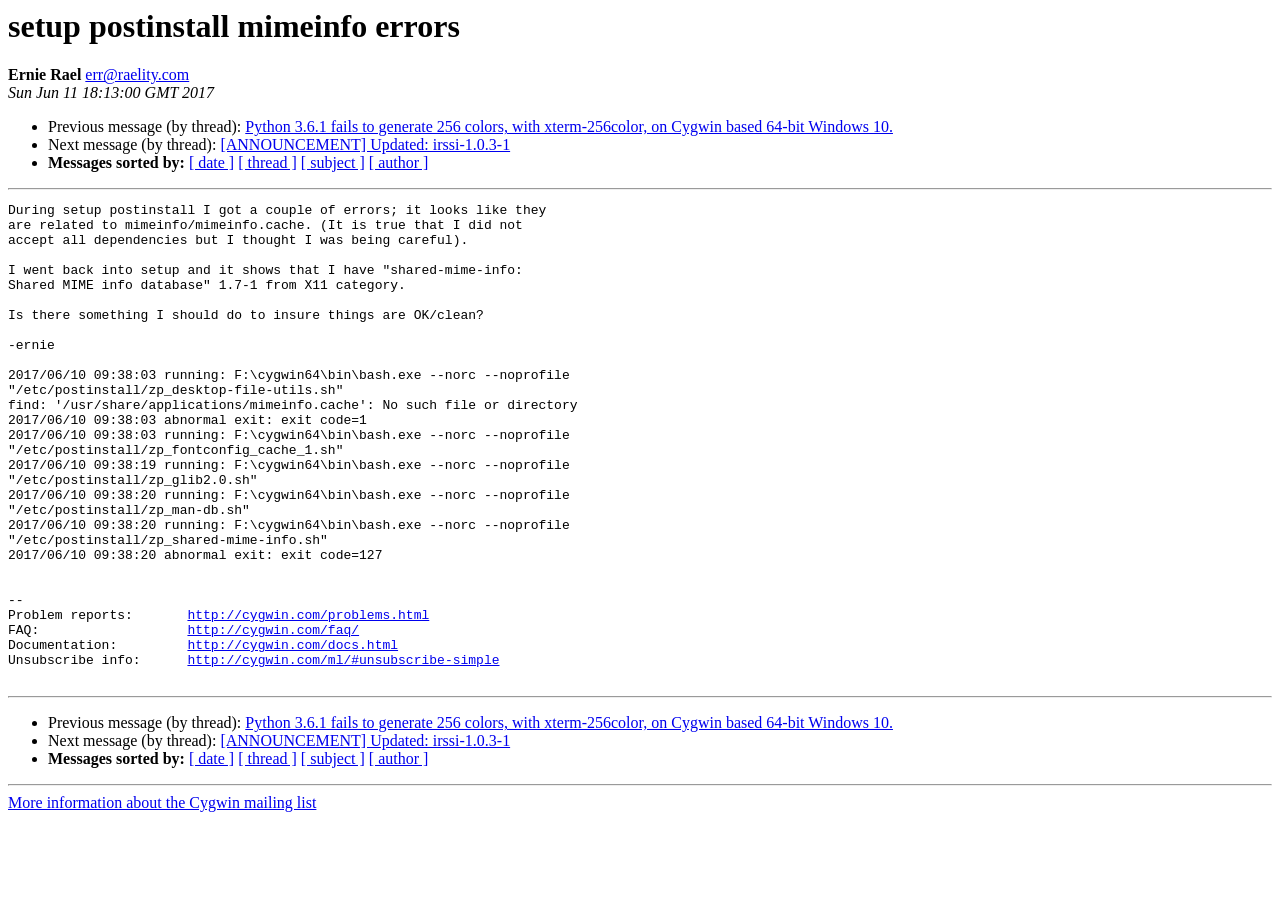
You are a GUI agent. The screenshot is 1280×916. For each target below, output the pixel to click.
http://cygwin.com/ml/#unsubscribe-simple (343, 752)
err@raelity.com (137, 74)
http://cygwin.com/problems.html (308, 698)
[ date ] (211, 162)
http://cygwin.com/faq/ (273, 716)
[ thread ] (267, 162)
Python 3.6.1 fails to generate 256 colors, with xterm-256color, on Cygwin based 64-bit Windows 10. (569, 126)
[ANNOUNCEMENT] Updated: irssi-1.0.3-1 (365, 144)
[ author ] (399, 162)
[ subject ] (333, 162)
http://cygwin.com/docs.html (292, 734)
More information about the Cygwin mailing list (162, 898)
